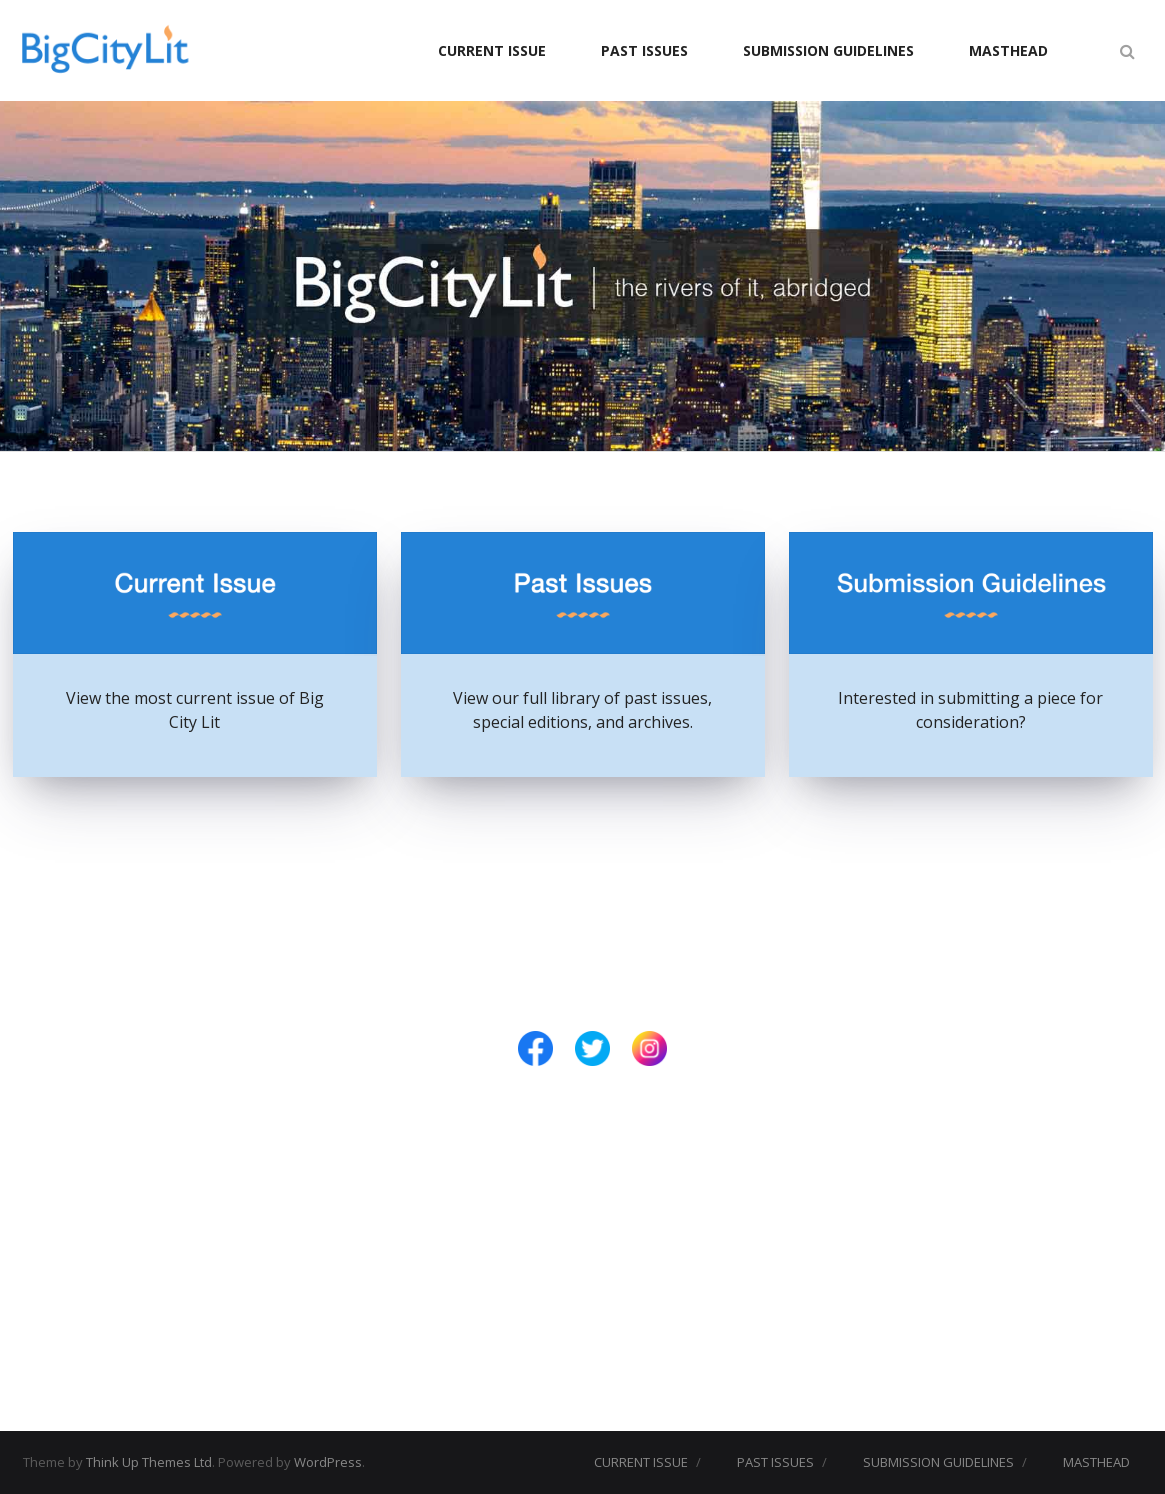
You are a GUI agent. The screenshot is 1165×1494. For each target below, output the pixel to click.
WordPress (328, 1462)
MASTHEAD (1008, 50)
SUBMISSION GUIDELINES (828, 50)
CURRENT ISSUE (492, 50)
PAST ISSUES (644, 50)
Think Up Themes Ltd (149, 1462)
